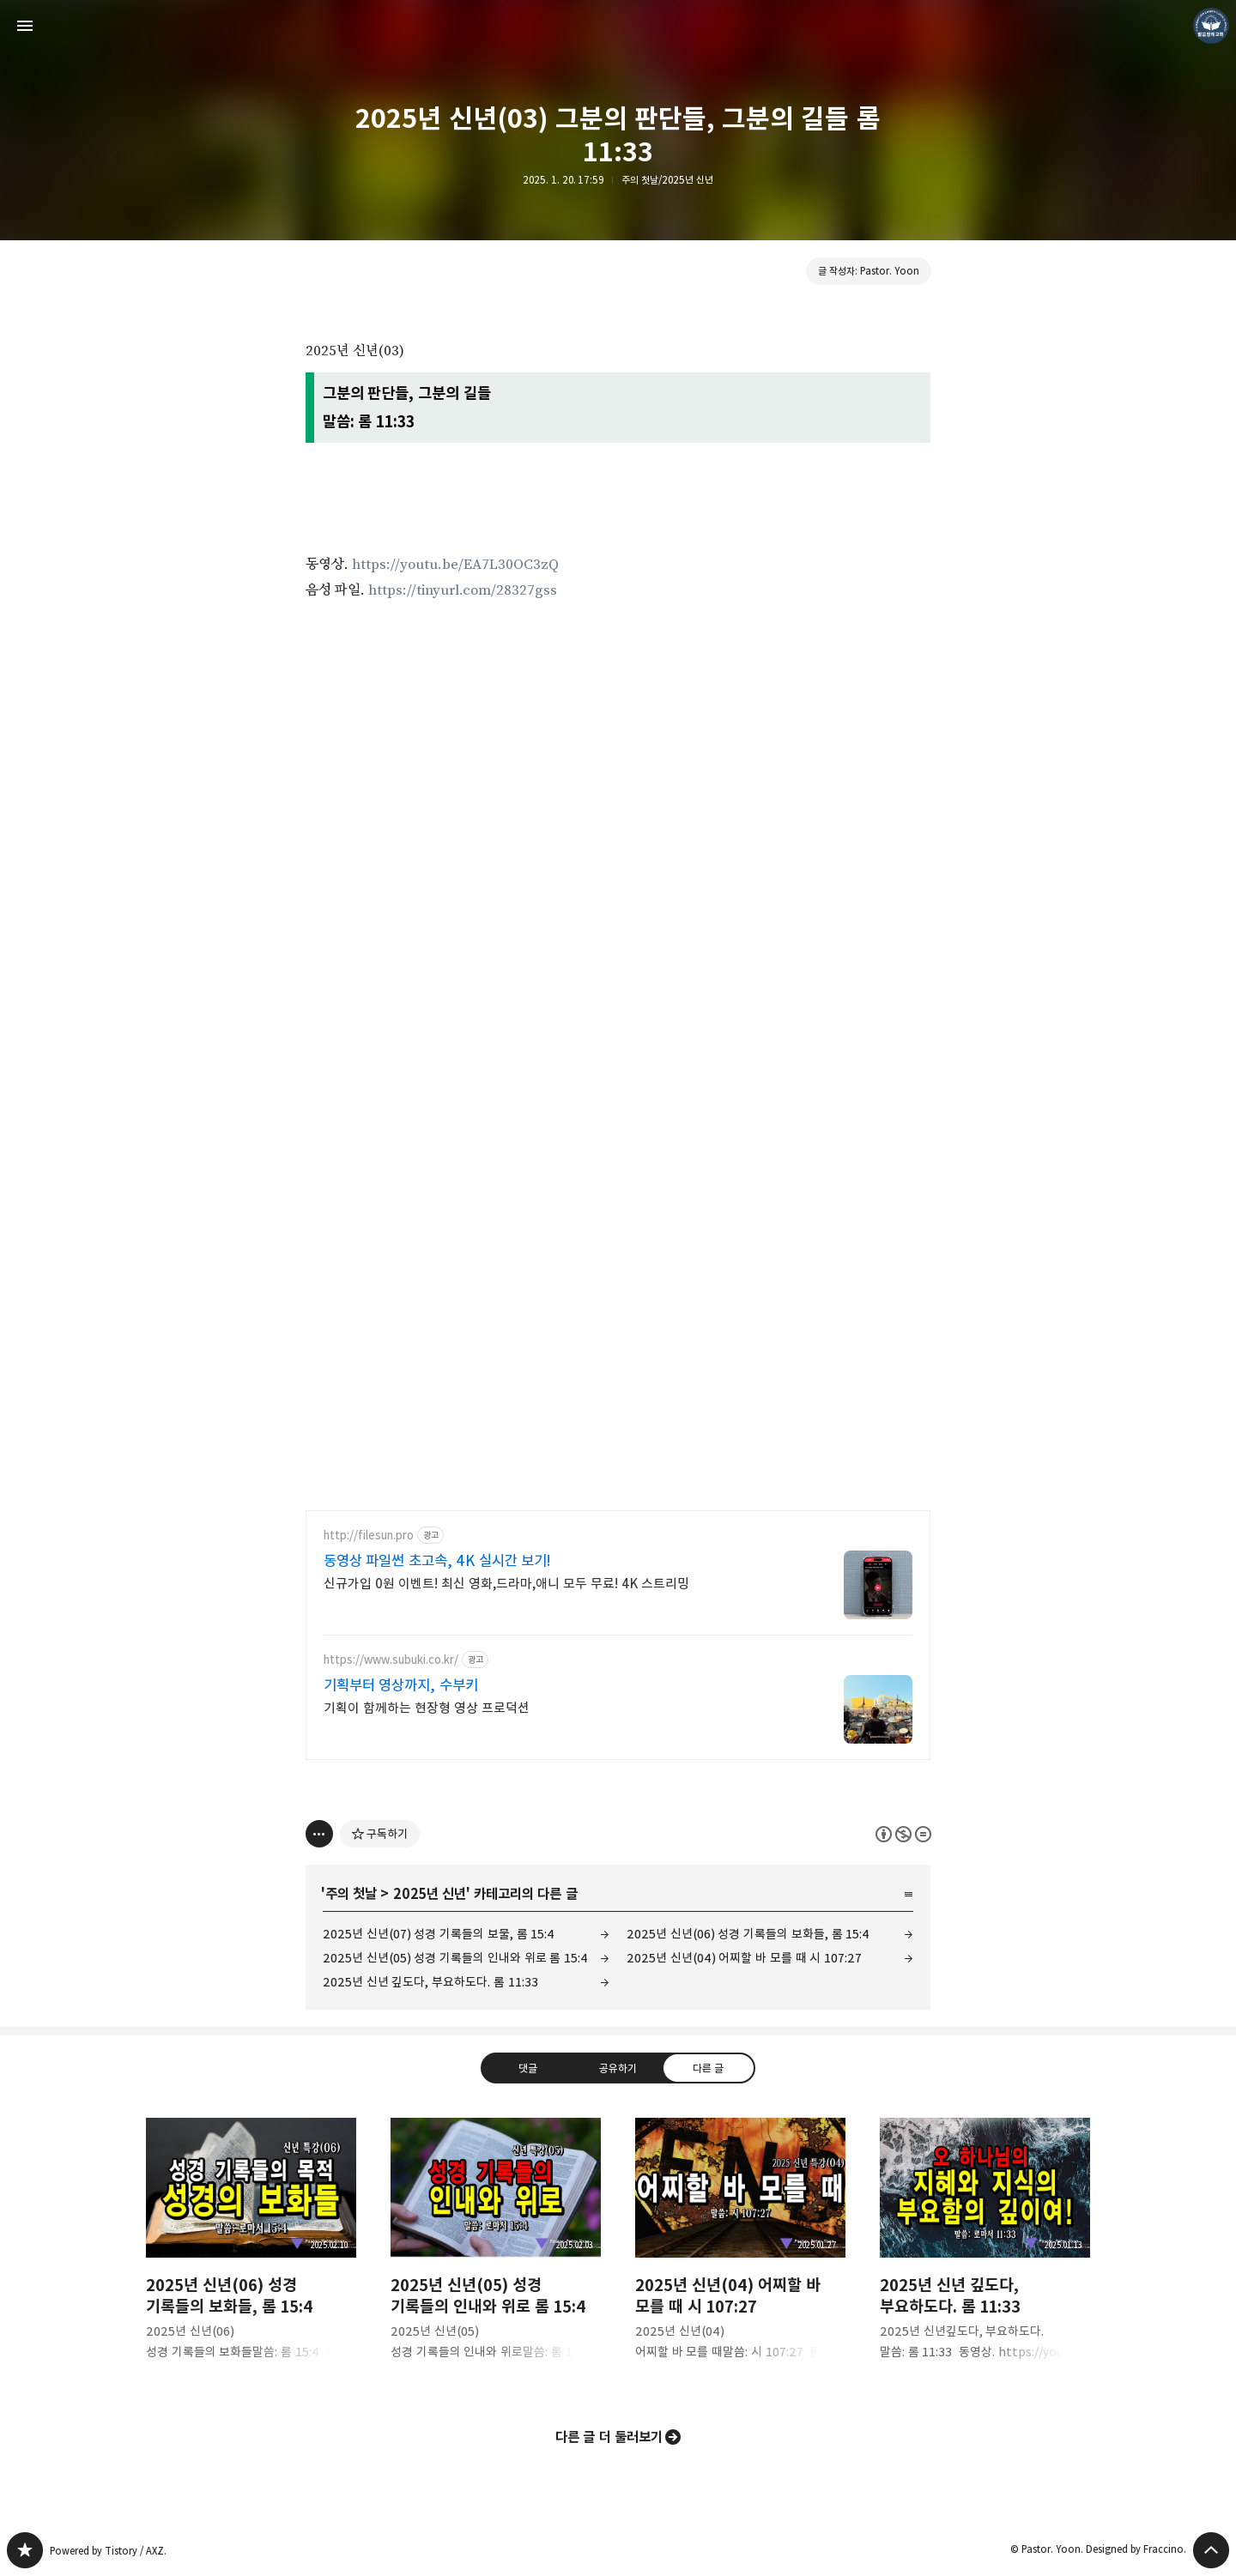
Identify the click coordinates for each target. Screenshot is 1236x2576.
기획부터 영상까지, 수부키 (401, 1685)
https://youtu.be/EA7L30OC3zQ (455, 564)
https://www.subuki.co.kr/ (391, 1660)
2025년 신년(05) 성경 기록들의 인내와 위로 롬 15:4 (455, 1958)
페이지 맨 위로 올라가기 (1211, 2550)
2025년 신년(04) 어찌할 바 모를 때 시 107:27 (744, 1958)
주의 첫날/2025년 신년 (667, 179)
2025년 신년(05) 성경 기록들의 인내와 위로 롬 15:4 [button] (495, 2253)
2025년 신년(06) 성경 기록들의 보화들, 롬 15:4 (748, 1934)
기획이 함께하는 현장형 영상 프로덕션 (427, 1708)
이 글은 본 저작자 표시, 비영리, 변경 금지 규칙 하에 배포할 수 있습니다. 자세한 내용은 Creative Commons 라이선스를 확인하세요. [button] (903, 1834)
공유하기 (618, 2068)
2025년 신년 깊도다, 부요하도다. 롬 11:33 (430, 1982)
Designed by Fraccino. (1136, 2549)
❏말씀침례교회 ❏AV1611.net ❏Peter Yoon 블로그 (24, 2550)
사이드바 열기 (24, 25)
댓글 (527, 2068)
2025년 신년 (429, 1893)
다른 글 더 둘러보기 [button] (609, 2437)
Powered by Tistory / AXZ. (108, 2550)
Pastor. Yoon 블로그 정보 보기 (1211, 25)
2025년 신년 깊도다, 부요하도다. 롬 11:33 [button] (985, 2253)
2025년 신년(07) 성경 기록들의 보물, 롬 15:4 (438, 1934)
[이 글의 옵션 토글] (319, 1833)
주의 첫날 (351, 1893)
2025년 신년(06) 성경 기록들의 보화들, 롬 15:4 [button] (251, 2253)
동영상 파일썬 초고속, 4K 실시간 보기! (437, 1560)
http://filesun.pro (369, 1535)
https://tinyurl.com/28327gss (462, 590)
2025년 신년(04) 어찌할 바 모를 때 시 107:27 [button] (740, 2253)
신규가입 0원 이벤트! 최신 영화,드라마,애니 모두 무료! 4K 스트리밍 (506, 1583)
